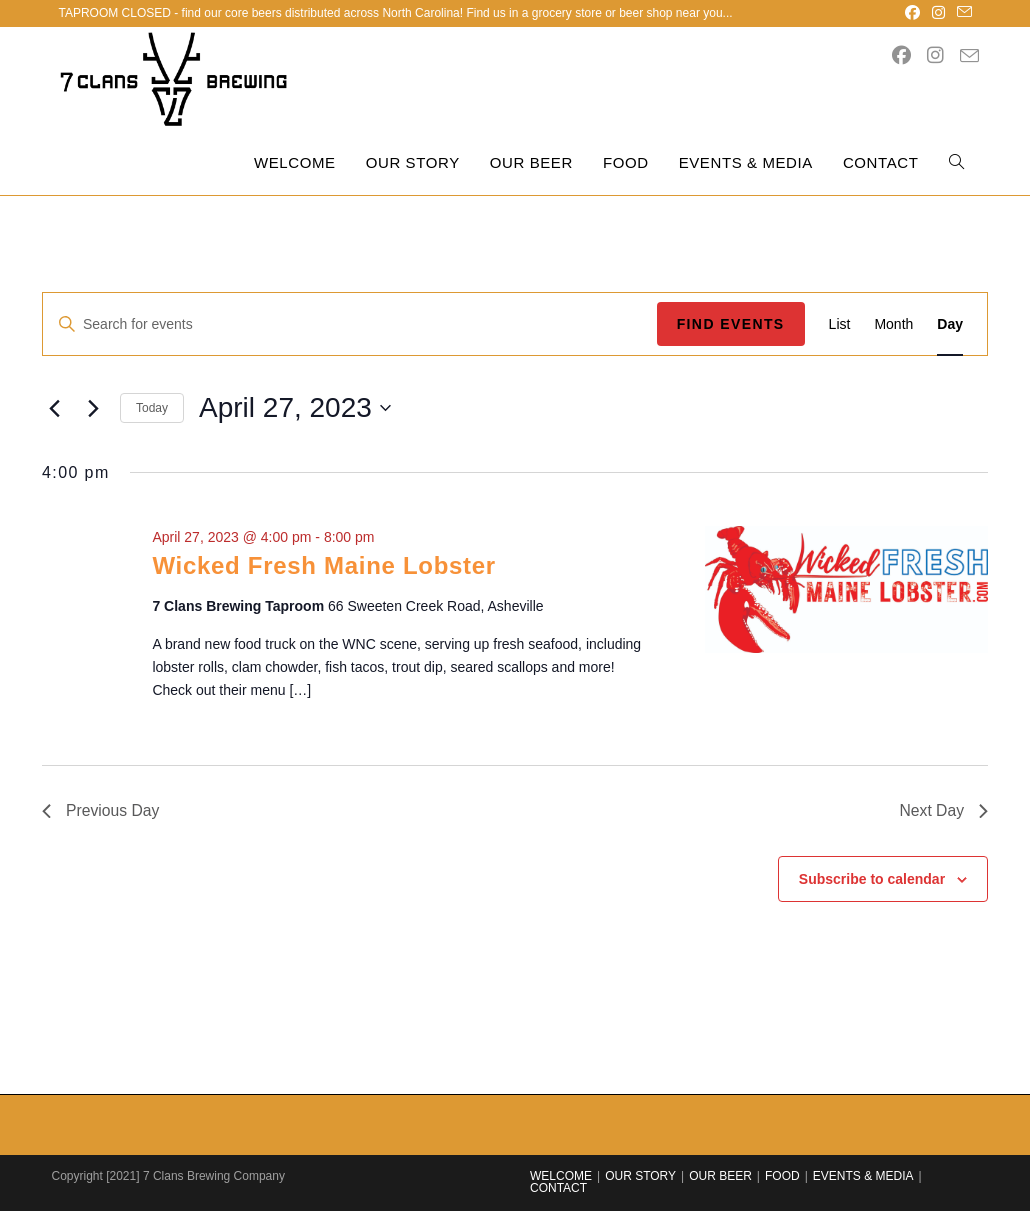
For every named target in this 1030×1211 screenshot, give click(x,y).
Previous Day (101, 810)
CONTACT (558, 1188)
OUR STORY (640, 1176)
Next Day (943, 810)
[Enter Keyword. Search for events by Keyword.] (350, 324)
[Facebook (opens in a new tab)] (912, 13)
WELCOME (561, 1176)
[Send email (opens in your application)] (961, 13)
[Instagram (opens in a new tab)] (938, 13)
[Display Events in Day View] (950, 324)
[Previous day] (54, 408)
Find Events (731, 324)
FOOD (782, 1176)
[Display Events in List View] (840, 324)
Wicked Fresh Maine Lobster (323, 565)
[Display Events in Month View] (893, 324)
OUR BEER (720, 1176)
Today (152, 408)
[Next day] (93, 408)
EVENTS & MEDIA (863, 1176)
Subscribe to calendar (872, 879)
